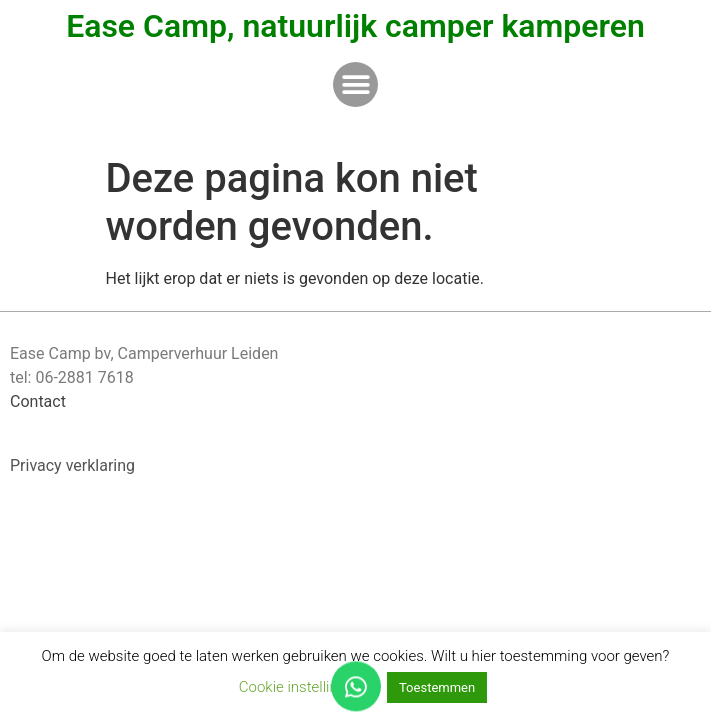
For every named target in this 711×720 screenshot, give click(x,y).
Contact (38, 401)
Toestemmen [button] (437, 687)
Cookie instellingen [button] (300, 687)
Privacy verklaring (72, 465)
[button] (355, 84)
